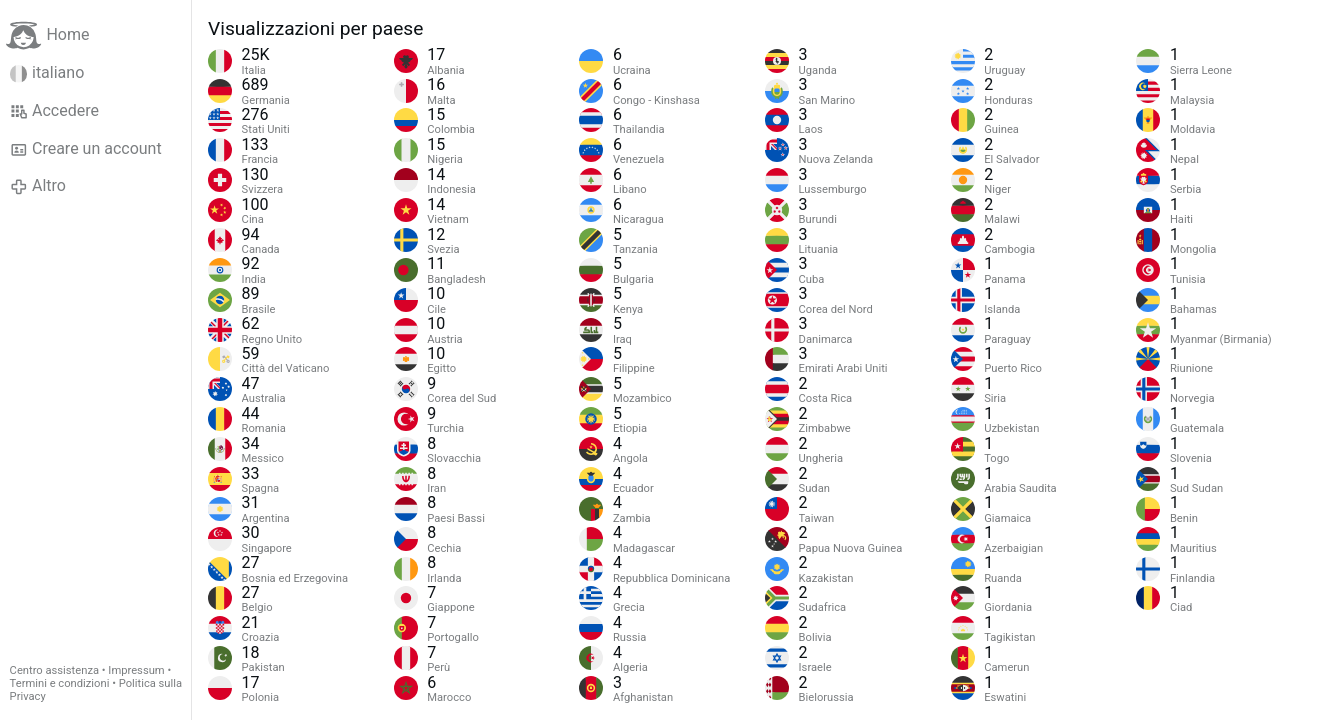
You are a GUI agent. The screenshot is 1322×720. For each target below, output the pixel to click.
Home (47, 35)
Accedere (54, 111)
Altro (38, 186)
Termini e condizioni (60, 683)
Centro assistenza (54, 670)
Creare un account (86, 149)
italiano (47, 73)
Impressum (136, 670)
